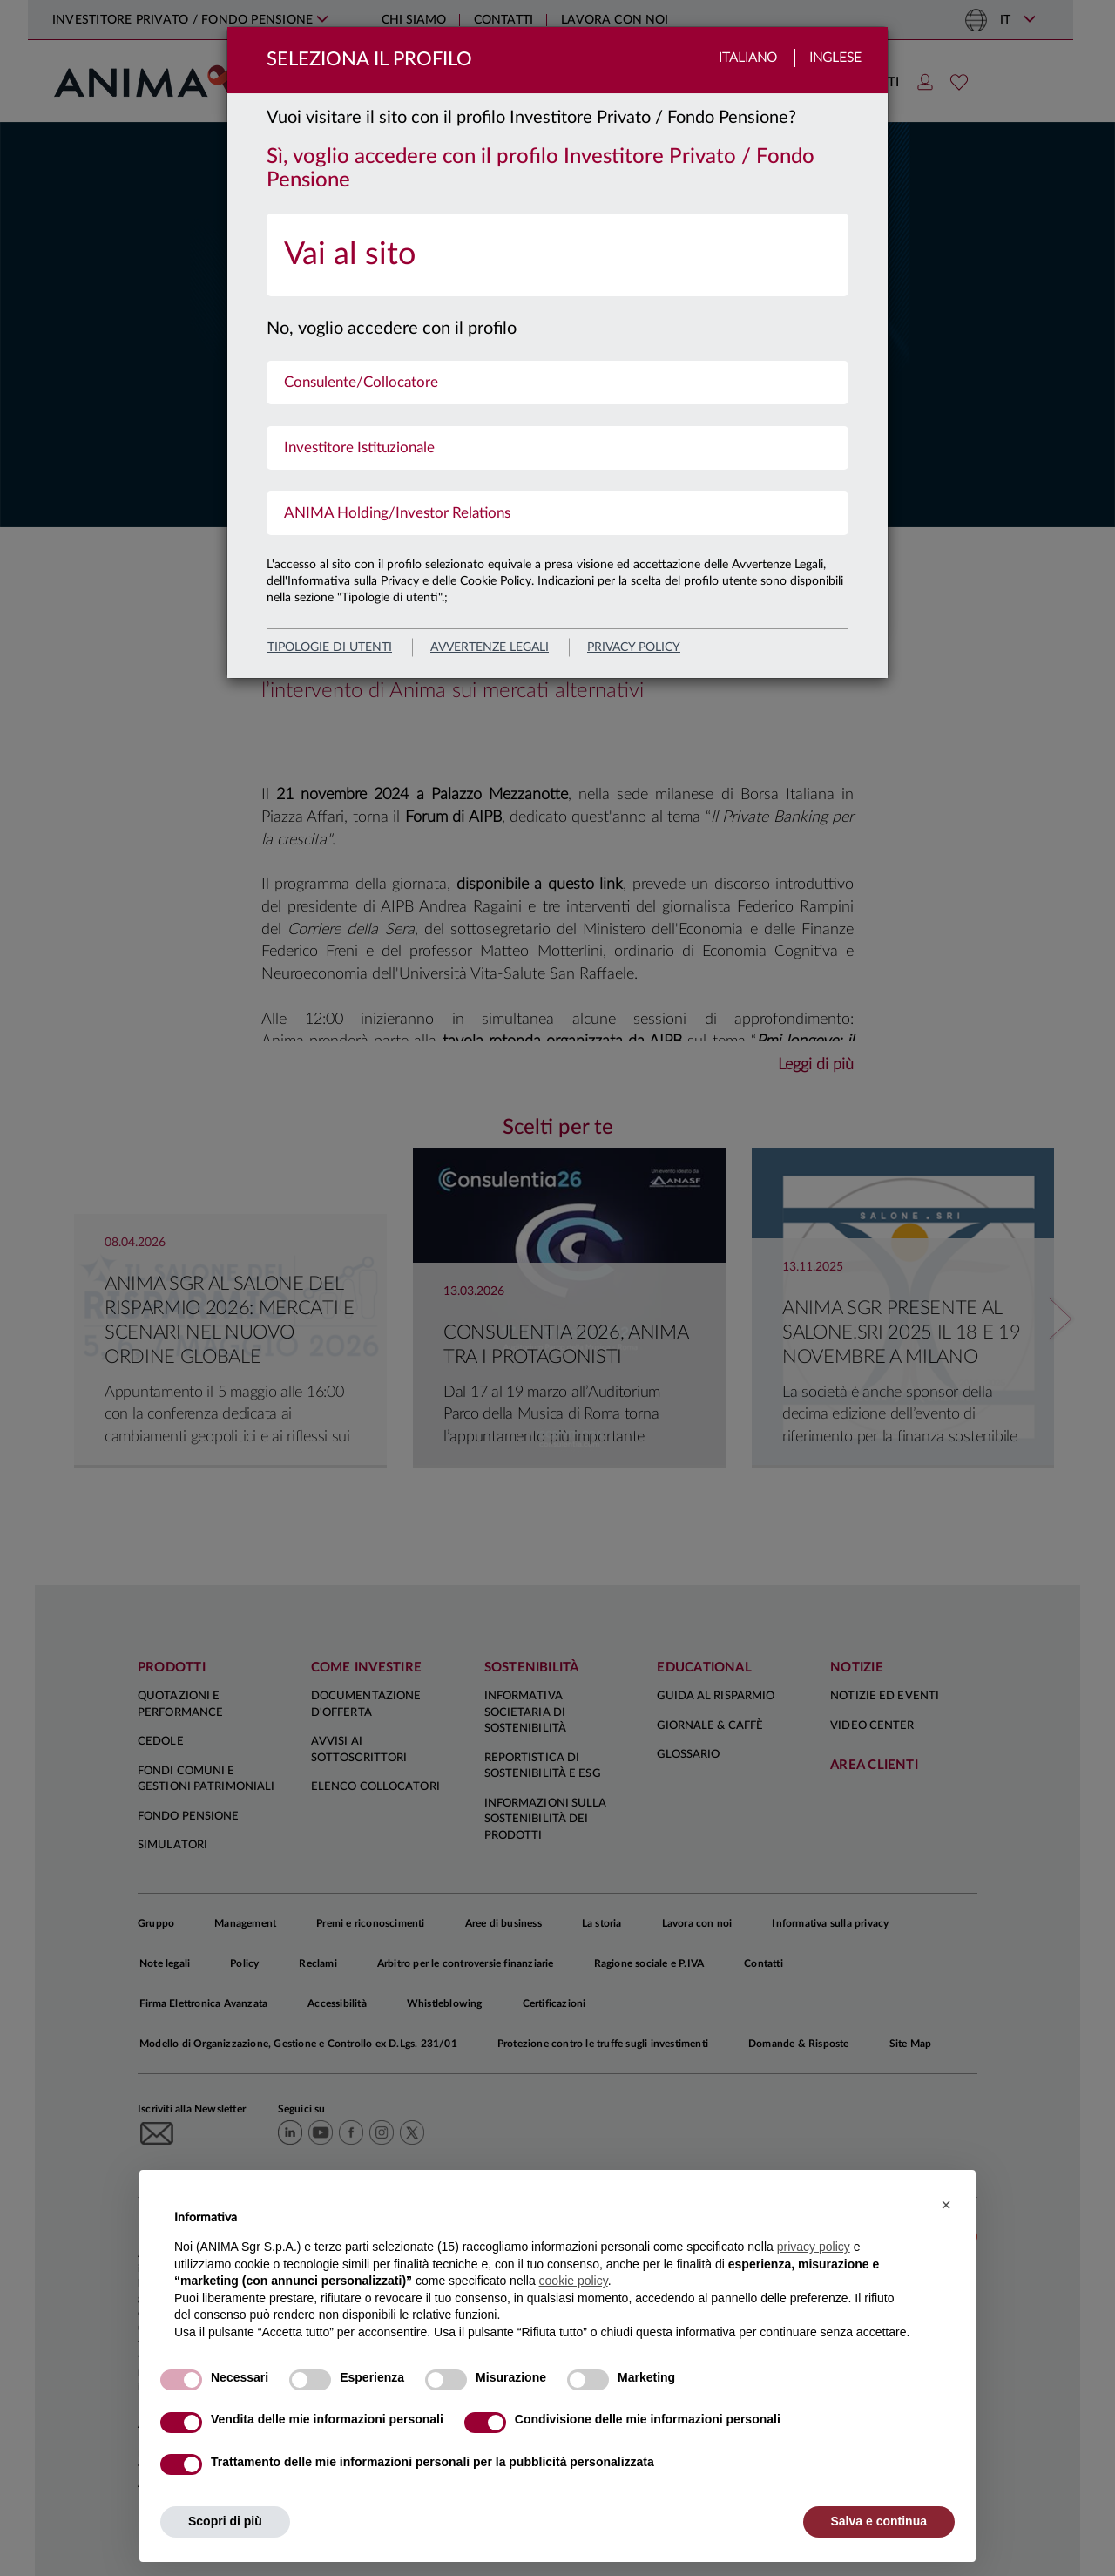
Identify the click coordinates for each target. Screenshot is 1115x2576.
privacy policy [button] (813, 2247)
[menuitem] (557, 255)
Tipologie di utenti (329, 647)
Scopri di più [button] (225, 2521)
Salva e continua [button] (879, 2521)
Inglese (835, 57)
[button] (946, 2205)
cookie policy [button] (573, 2281)
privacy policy (633, 647)
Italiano (748, 57)
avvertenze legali (489, 647)
